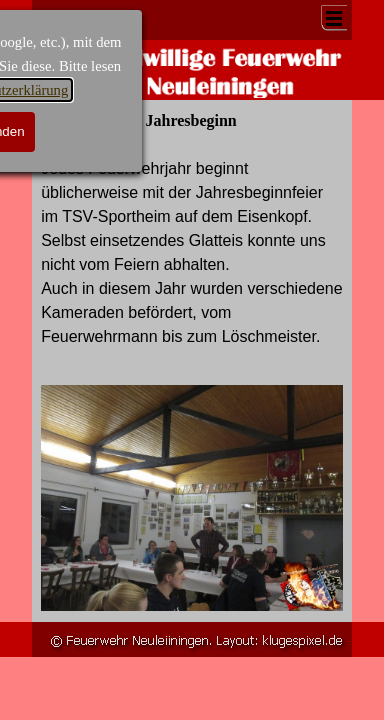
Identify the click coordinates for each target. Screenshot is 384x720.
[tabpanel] (192, 265)
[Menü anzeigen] (334, 18)
